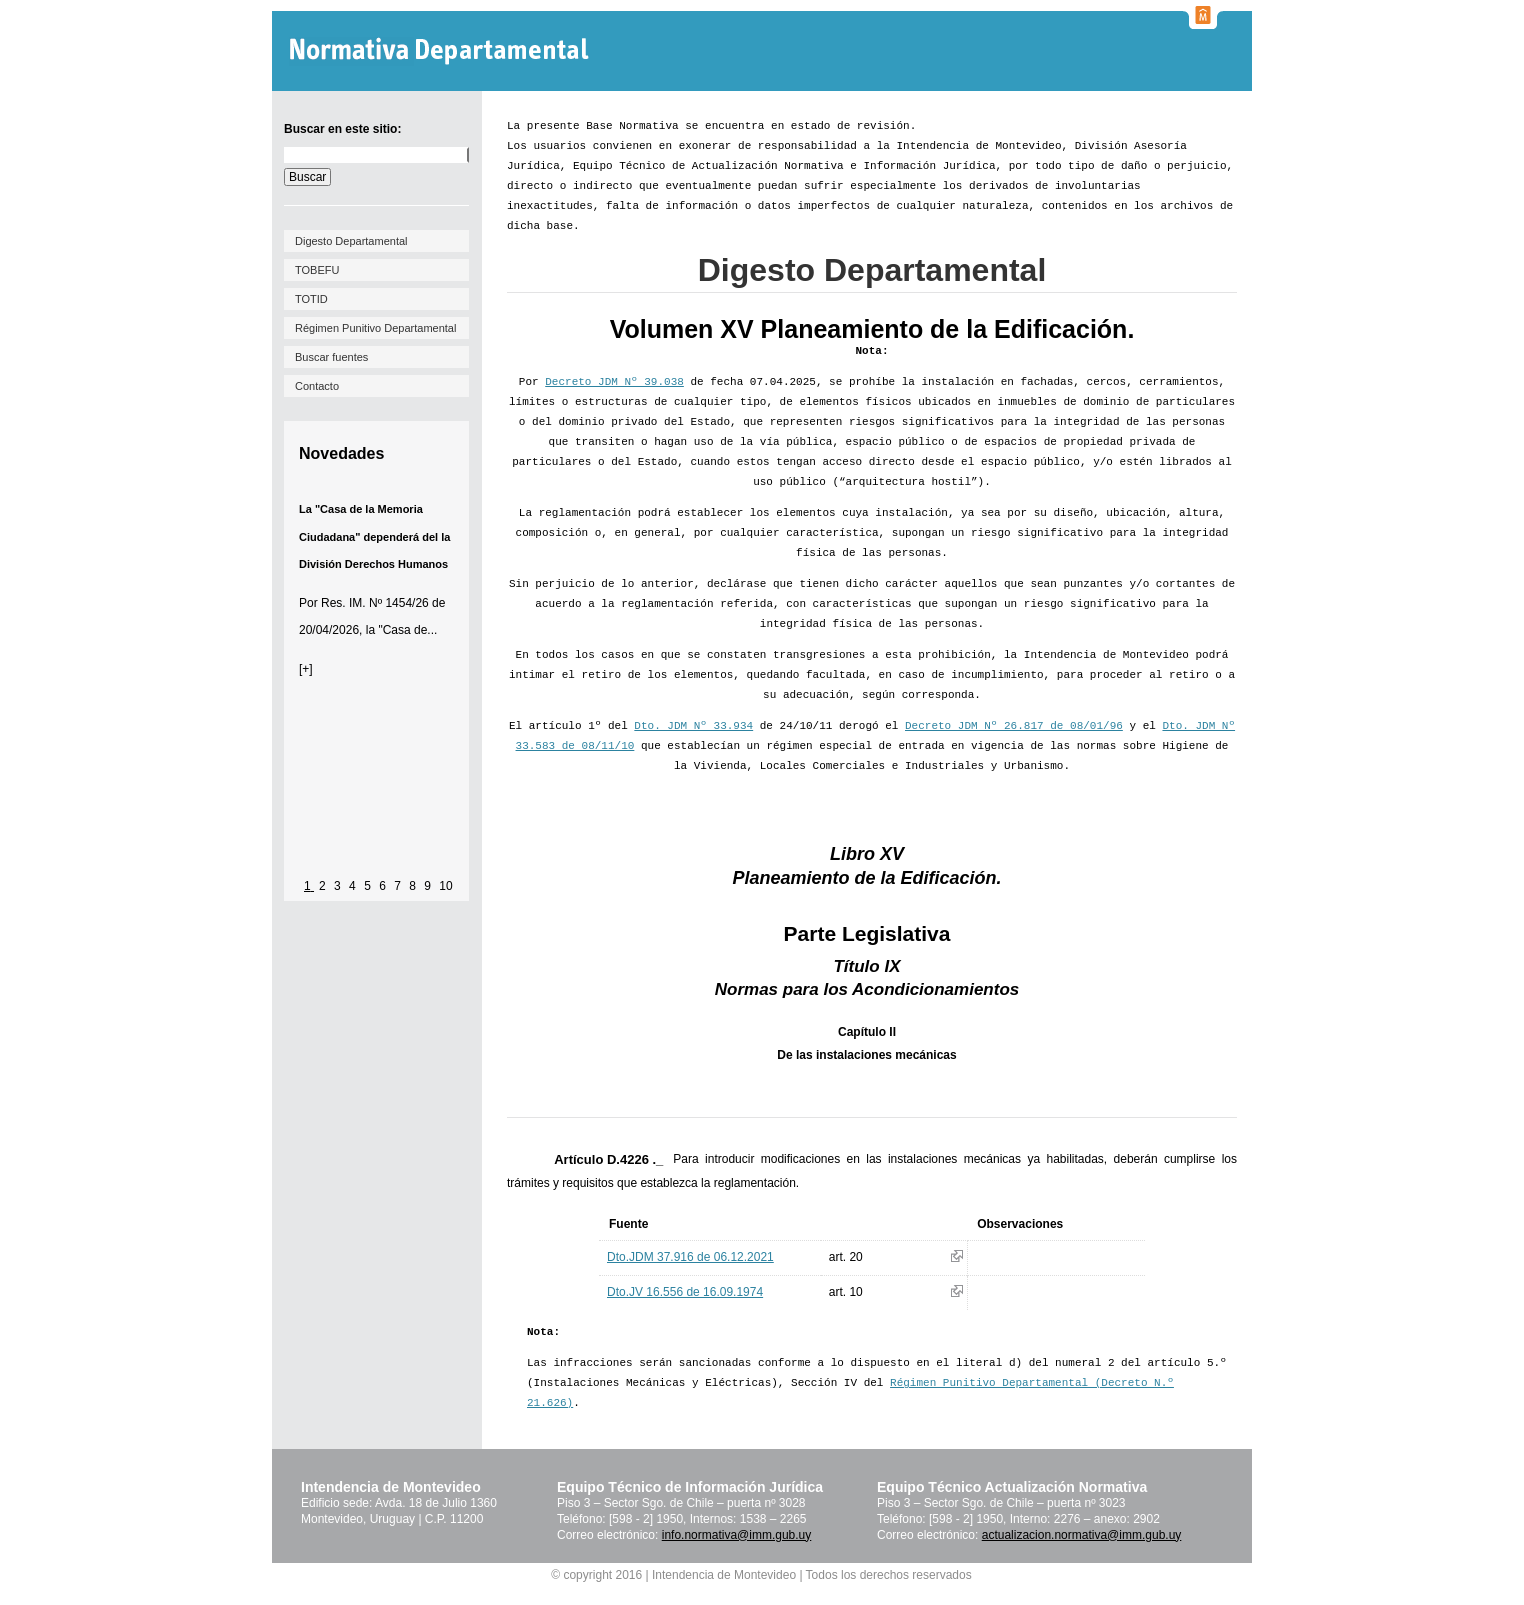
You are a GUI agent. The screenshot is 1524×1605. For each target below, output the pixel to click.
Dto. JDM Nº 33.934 (693, 726)
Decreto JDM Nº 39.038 (614, 382)
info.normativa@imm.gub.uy (737, 1535)
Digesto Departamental (351, 241)
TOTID (311, 299)
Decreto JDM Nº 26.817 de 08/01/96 (1014, 726)
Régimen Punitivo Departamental (375, 328)
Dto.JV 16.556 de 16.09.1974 (685, 1292)
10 (445, 886)
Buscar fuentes (331, 357)
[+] (306, 669)
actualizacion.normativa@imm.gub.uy (1082, 1535)
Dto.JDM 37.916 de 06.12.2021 (690, 1257)
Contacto (317, 386)
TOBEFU (317, 270)
